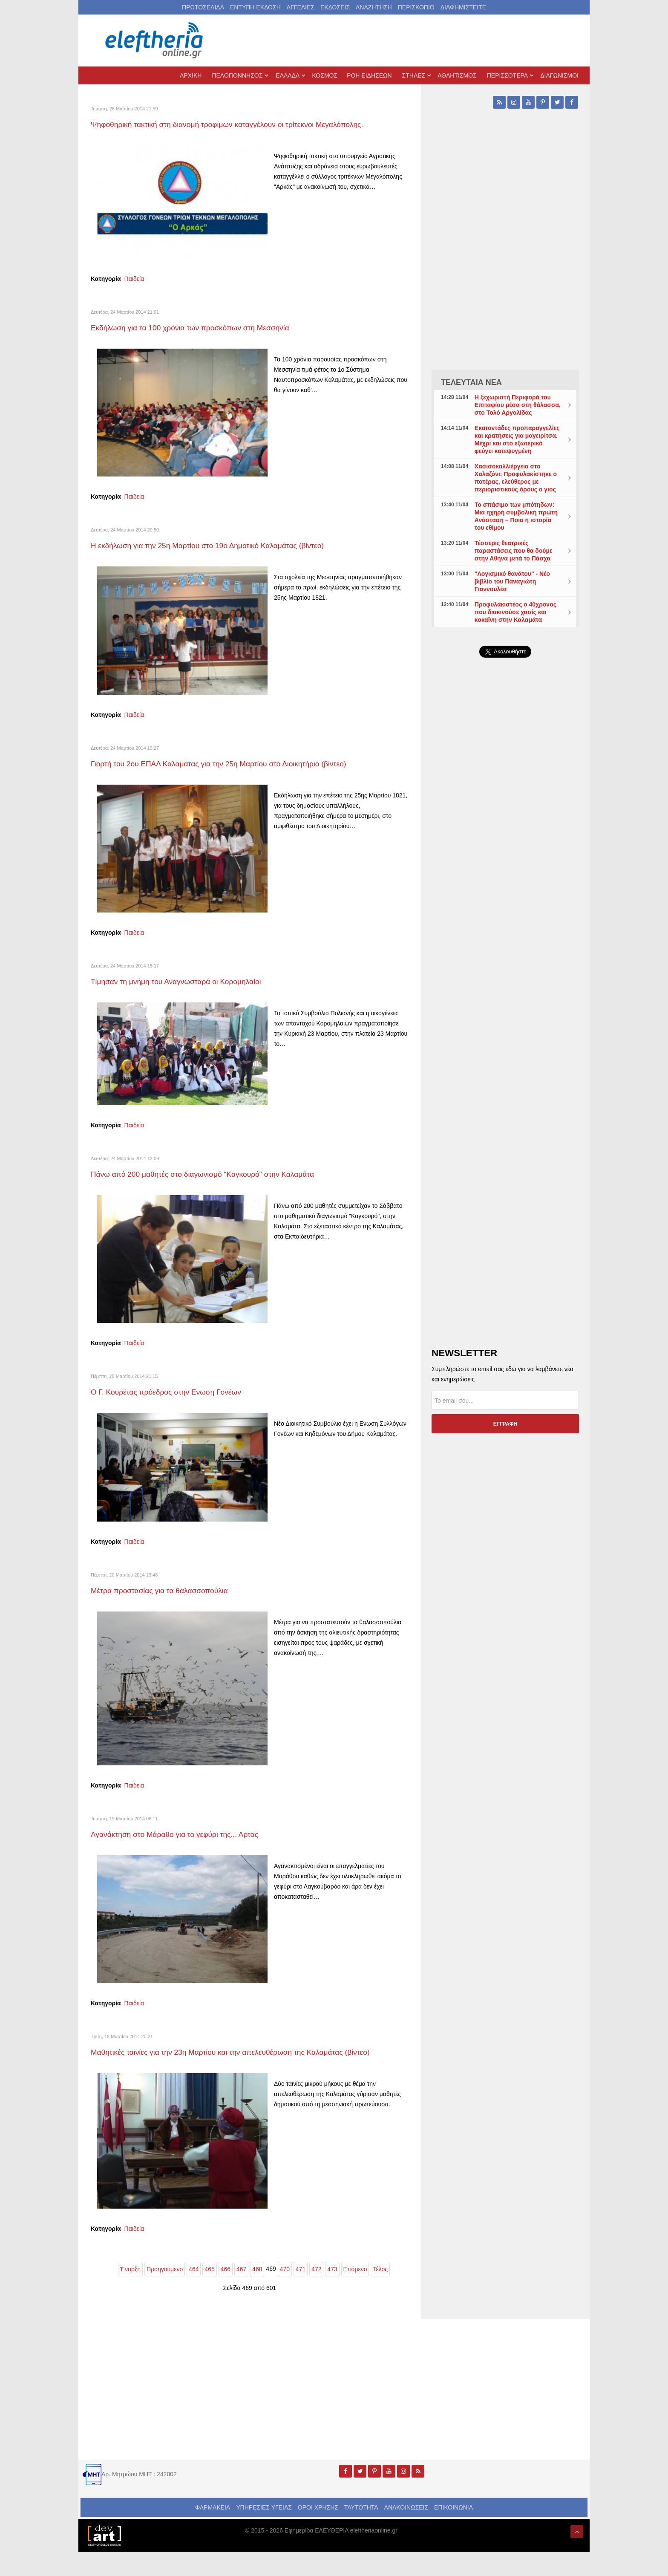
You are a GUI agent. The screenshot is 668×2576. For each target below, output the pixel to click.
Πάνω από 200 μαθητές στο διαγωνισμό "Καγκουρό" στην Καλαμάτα (226, 1186)
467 (241, 2293)
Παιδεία (134, 291)
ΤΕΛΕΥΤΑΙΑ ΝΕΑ (471, 382)
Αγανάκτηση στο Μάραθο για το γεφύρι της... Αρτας (192, 1846)
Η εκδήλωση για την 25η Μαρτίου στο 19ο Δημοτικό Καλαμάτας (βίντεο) (232, 557)
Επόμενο (355, 2293)
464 (194, 2293)
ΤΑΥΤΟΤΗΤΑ (361, 2531)
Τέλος (380, 2293)
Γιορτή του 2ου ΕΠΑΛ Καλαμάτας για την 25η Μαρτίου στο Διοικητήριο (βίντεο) (245, 775)
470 (285, 2293)
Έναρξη (130, 2293)
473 (332, 2293)
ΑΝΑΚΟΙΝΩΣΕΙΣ (406, 2531)
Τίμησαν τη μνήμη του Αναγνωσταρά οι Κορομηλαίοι (194, 993)
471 (300, 2293)
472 (316, 2293)
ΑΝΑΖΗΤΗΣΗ (374, 7)
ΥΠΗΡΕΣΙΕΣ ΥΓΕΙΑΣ (264, 2531)
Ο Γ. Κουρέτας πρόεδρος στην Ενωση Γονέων (182, 1404)
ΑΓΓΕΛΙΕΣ (300, 7)
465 (209, 2293)
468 (257, 2293)
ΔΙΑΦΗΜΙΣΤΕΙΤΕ (463, 7)
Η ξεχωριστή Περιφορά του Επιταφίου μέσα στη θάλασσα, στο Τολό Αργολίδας (518, 405)
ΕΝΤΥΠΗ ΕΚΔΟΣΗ (255, 7)
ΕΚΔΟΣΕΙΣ (335, 7)
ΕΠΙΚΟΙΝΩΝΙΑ (453, 2531)
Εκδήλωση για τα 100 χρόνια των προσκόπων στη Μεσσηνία (211, 339)
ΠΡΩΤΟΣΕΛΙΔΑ (203, 7)
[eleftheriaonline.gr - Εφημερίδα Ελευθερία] (155, 40)
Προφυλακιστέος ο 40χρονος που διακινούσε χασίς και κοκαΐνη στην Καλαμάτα (515, 612)
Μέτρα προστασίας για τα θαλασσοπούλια (173, 1602)
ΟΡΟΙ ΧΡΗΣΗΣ (318, 2531)
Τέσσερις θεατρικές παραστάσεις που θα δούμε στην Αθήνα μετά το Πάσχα (514, 551)
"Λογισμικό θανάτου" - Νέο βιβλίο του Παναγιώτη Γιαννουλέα (512, 581)
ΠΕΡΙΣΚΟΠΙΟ (416, 7)
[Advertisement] (505, 867)
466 (225, 2293)
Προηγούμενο (165, 2293)
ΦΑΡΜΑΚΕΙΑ (212, 2531)
